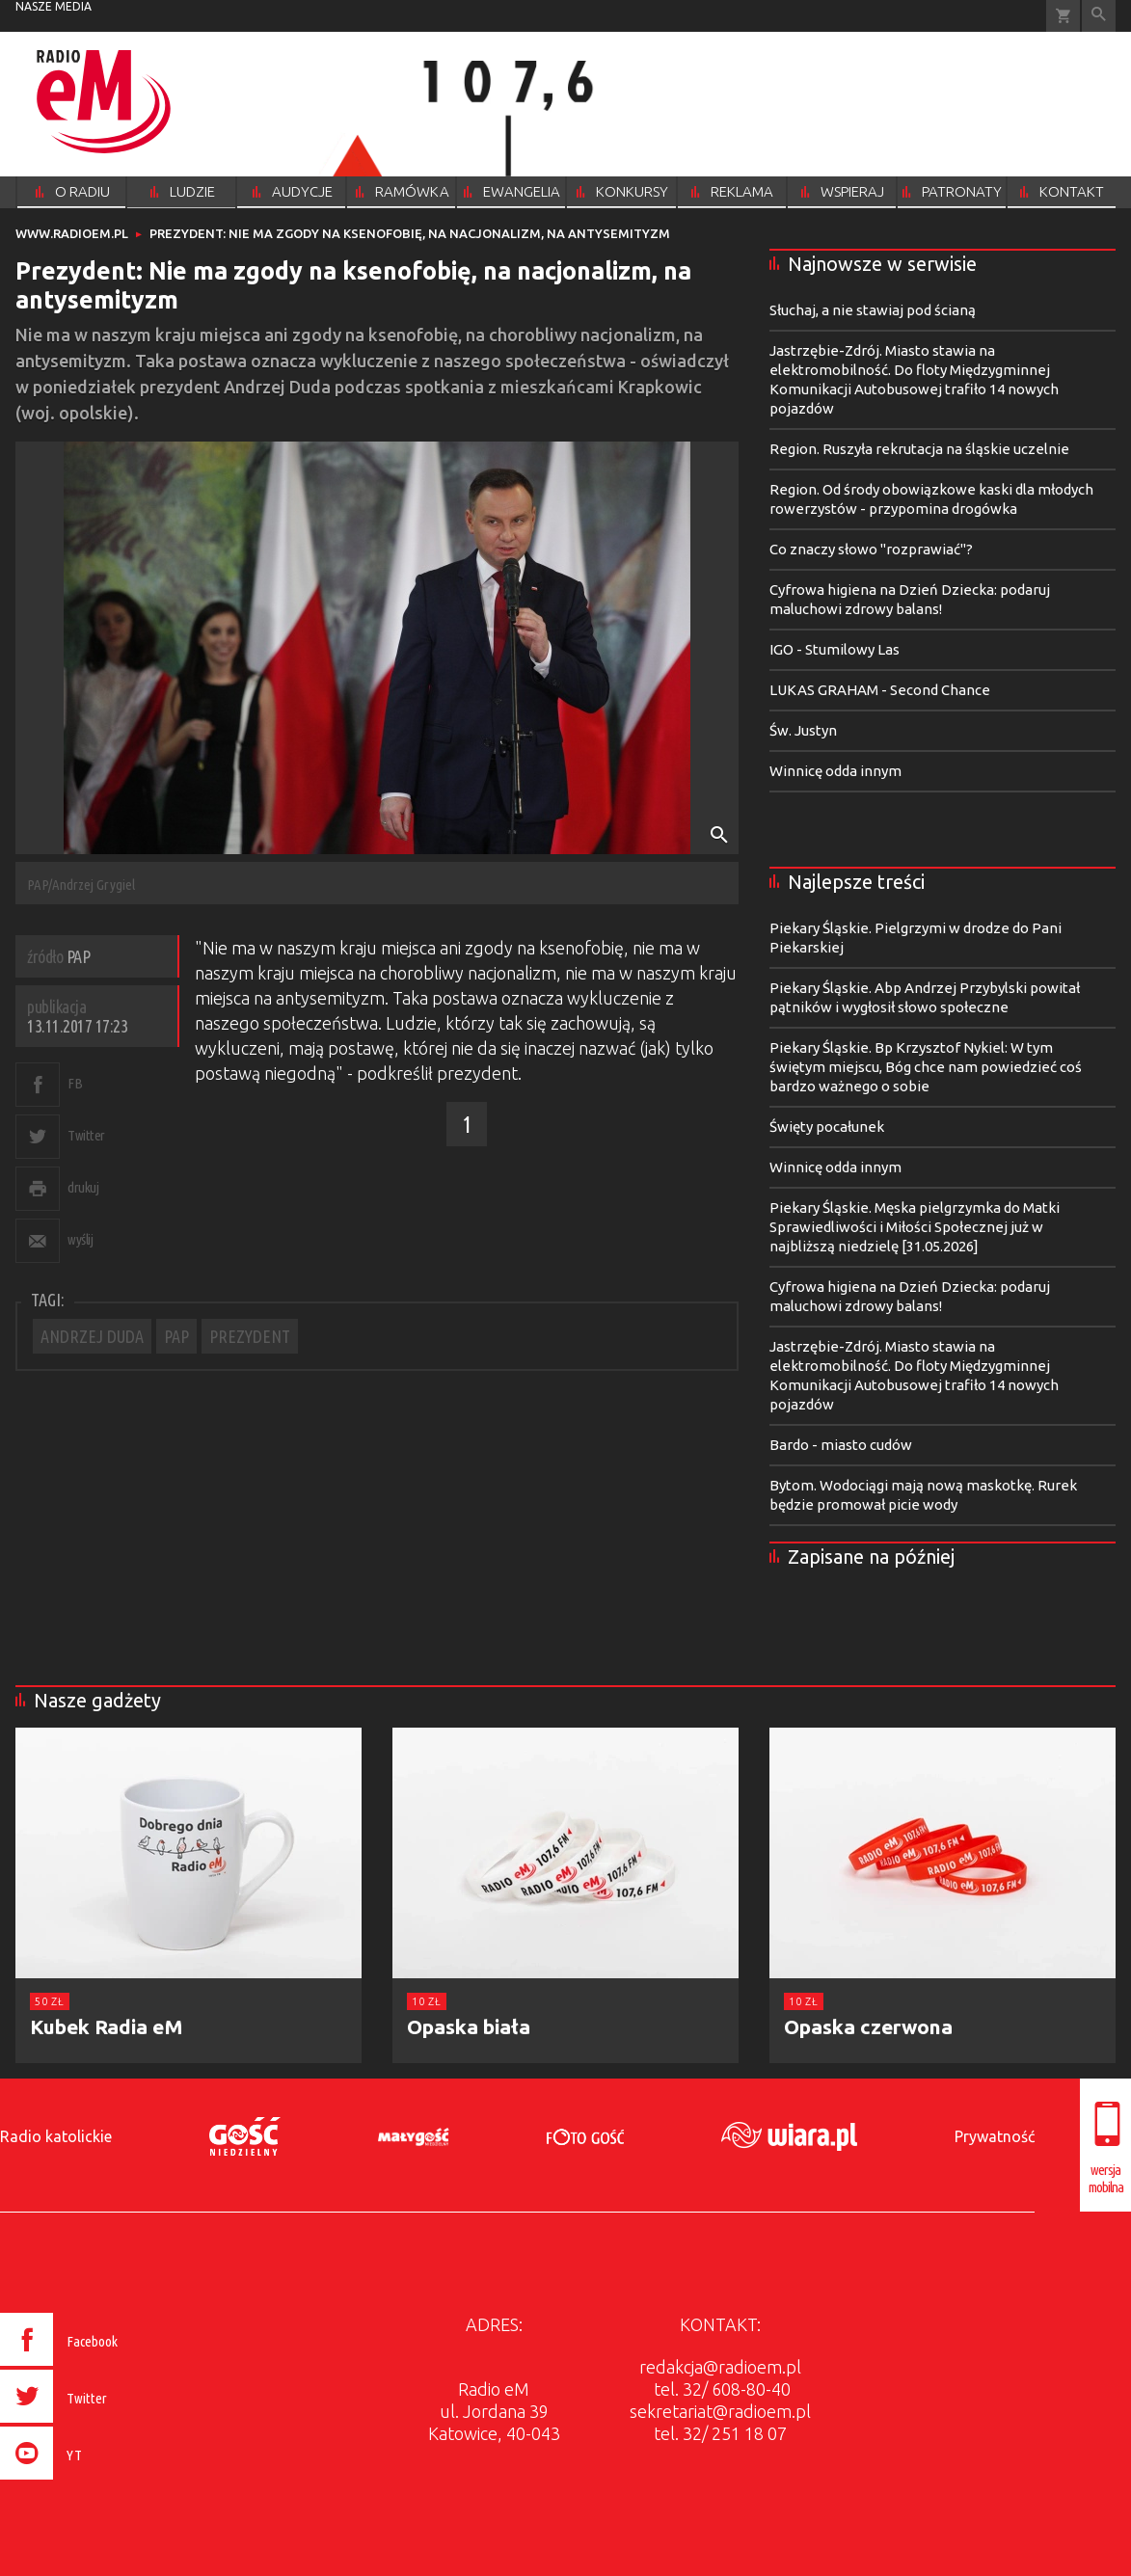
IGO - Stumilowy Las (834, 649)
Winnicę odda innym (835, 771)
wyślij (80, 1239)
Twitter (86, 1135)
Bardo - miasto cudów (840, 1444)
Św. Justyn (803, 730)
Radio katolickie (56, 2136)
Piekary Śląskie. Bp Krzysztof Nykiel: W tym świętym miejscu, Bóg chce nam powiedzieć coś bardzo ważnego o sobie (925, 1066)
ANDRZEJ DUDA (92, 1336)
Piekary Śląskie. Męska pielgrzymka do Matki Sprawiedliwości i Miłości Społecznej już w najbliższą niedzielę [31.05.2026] (914, 1226)
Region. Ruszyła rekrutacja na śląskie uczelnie (919, 449)
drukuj (82, 1187)
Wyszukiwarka (1099, 16)
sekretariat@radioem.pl (720, 2411)
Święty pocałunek (826, 1126)
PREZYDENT (249, 1336)
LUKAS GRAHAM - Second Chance (879, 690)
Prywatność (995, 2136)
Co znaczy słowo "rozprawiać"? (871, 549)
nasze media (53, 6)
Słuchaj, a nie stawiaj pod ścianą (872, 310)
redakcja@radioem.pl (720, 2366)
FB (74, 1083)
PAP (176, 1336)
